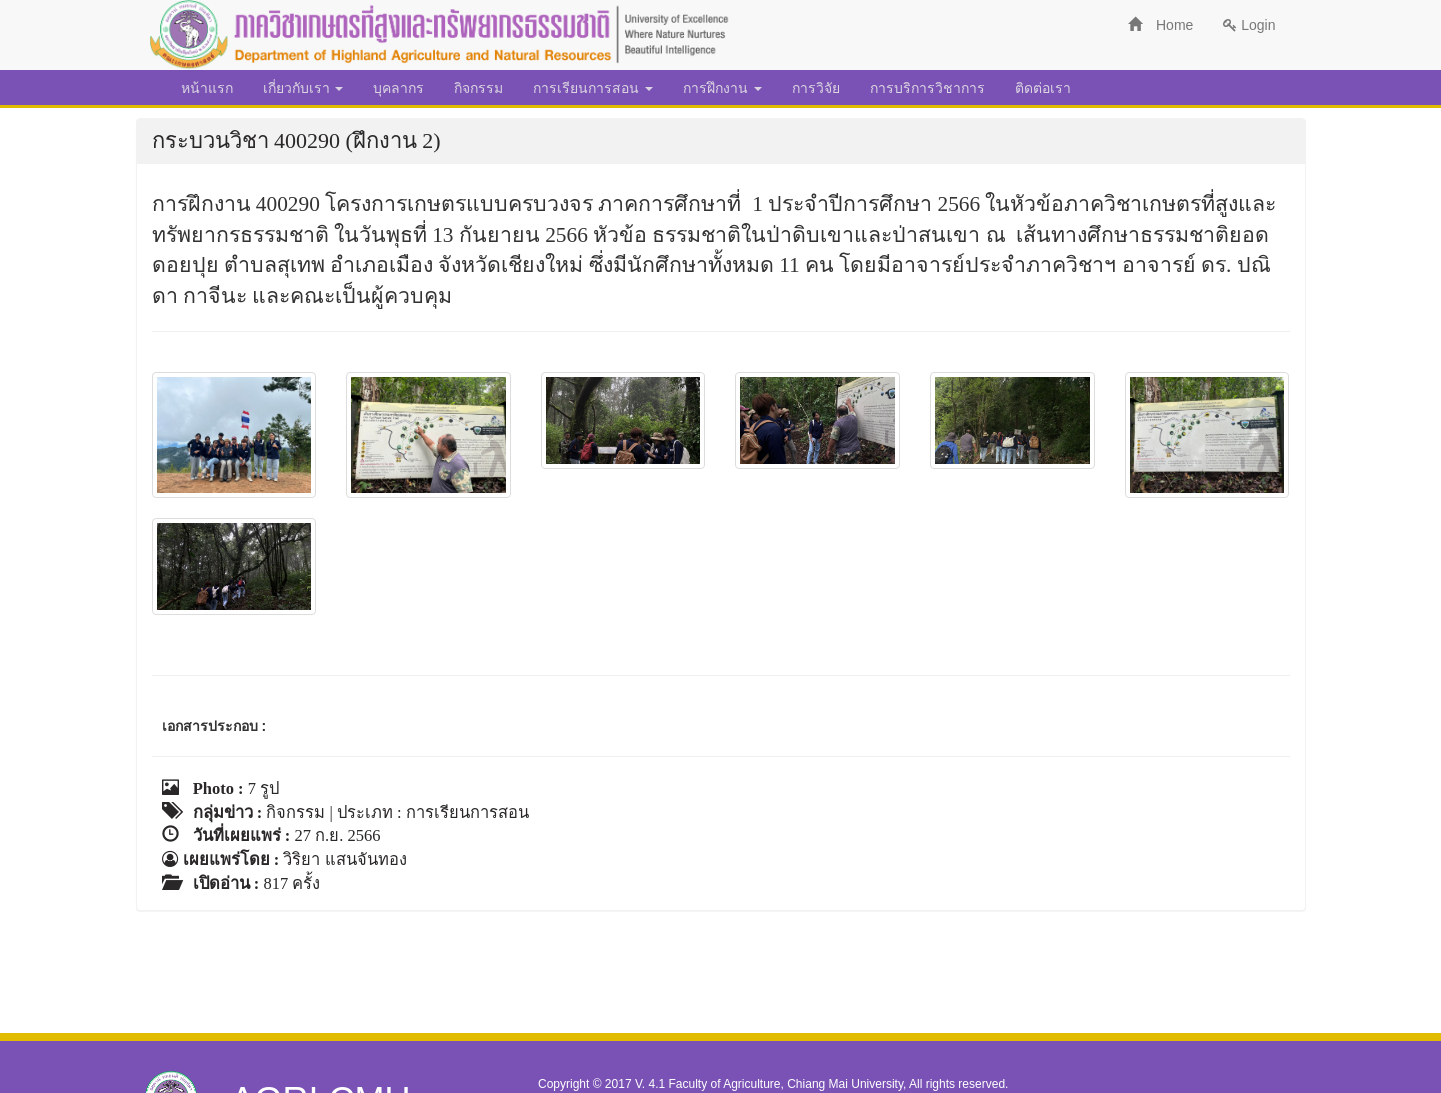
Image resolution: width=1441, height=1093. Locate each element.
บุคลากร (398, 88)
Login (1249, 25)
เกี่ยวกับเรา (303, 88)
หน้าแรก (207, 88)
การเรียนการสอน (593, 88)
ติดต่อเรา (1043, 88)
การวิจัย (816, 88)
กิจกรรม (478, 88)
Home (1160, 25)
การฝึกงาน (722, 88)
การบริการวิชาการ (927, 88)
